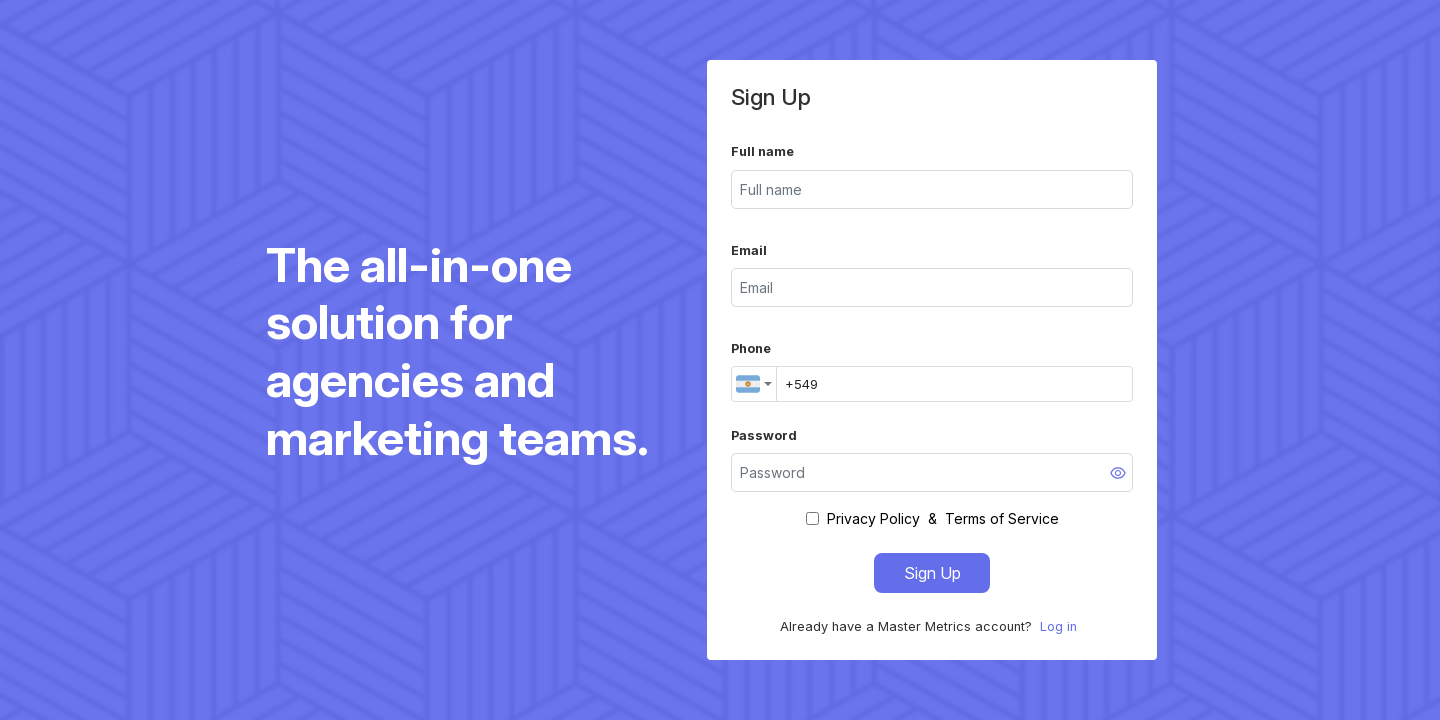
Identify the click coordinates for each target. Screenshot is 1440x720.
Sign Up (932, 573)
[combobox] (754, 384)
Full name (762, 151)
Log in (1058, 626)
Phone (751, 348)
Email (749, 250)
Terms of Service (1002, 518)
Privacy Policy (873, 518)
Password (764, 435)
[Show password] (1118, 473)
